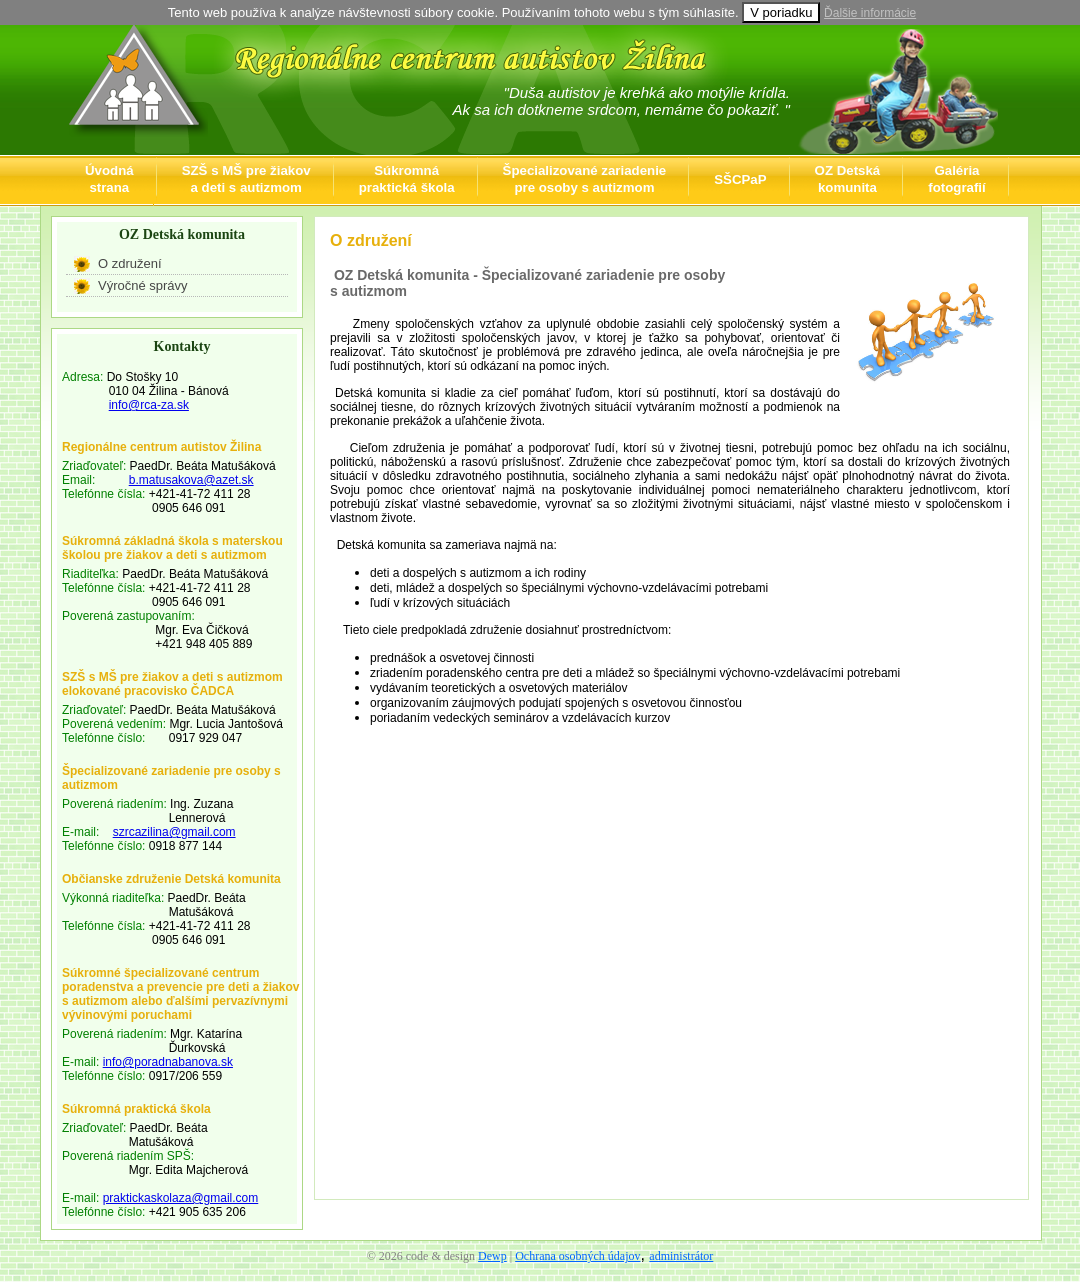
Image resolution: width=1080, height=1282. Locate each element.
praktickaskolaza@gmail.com (181, 1198)
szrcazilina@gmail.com (174, 832)
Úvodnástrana (109, 179)
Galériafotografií (956, 179)
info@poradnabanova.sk (168, 1062)
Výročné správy (143, 285)
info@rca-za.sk (149, 405)
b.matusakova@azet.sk (191, 480)
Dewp (492, 1256)
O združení (130, 263)
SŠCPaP (740, 179)
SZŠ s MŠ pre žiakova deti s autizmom (246, 179)
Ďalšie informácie (870, 13)
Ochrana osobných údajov (577, 1256)
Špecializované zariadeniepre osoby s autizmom (585, 179)
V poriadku (781, 12)
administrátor (681, 1256)
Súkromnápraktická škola (407, 179)
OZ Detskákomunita (848, 179)
